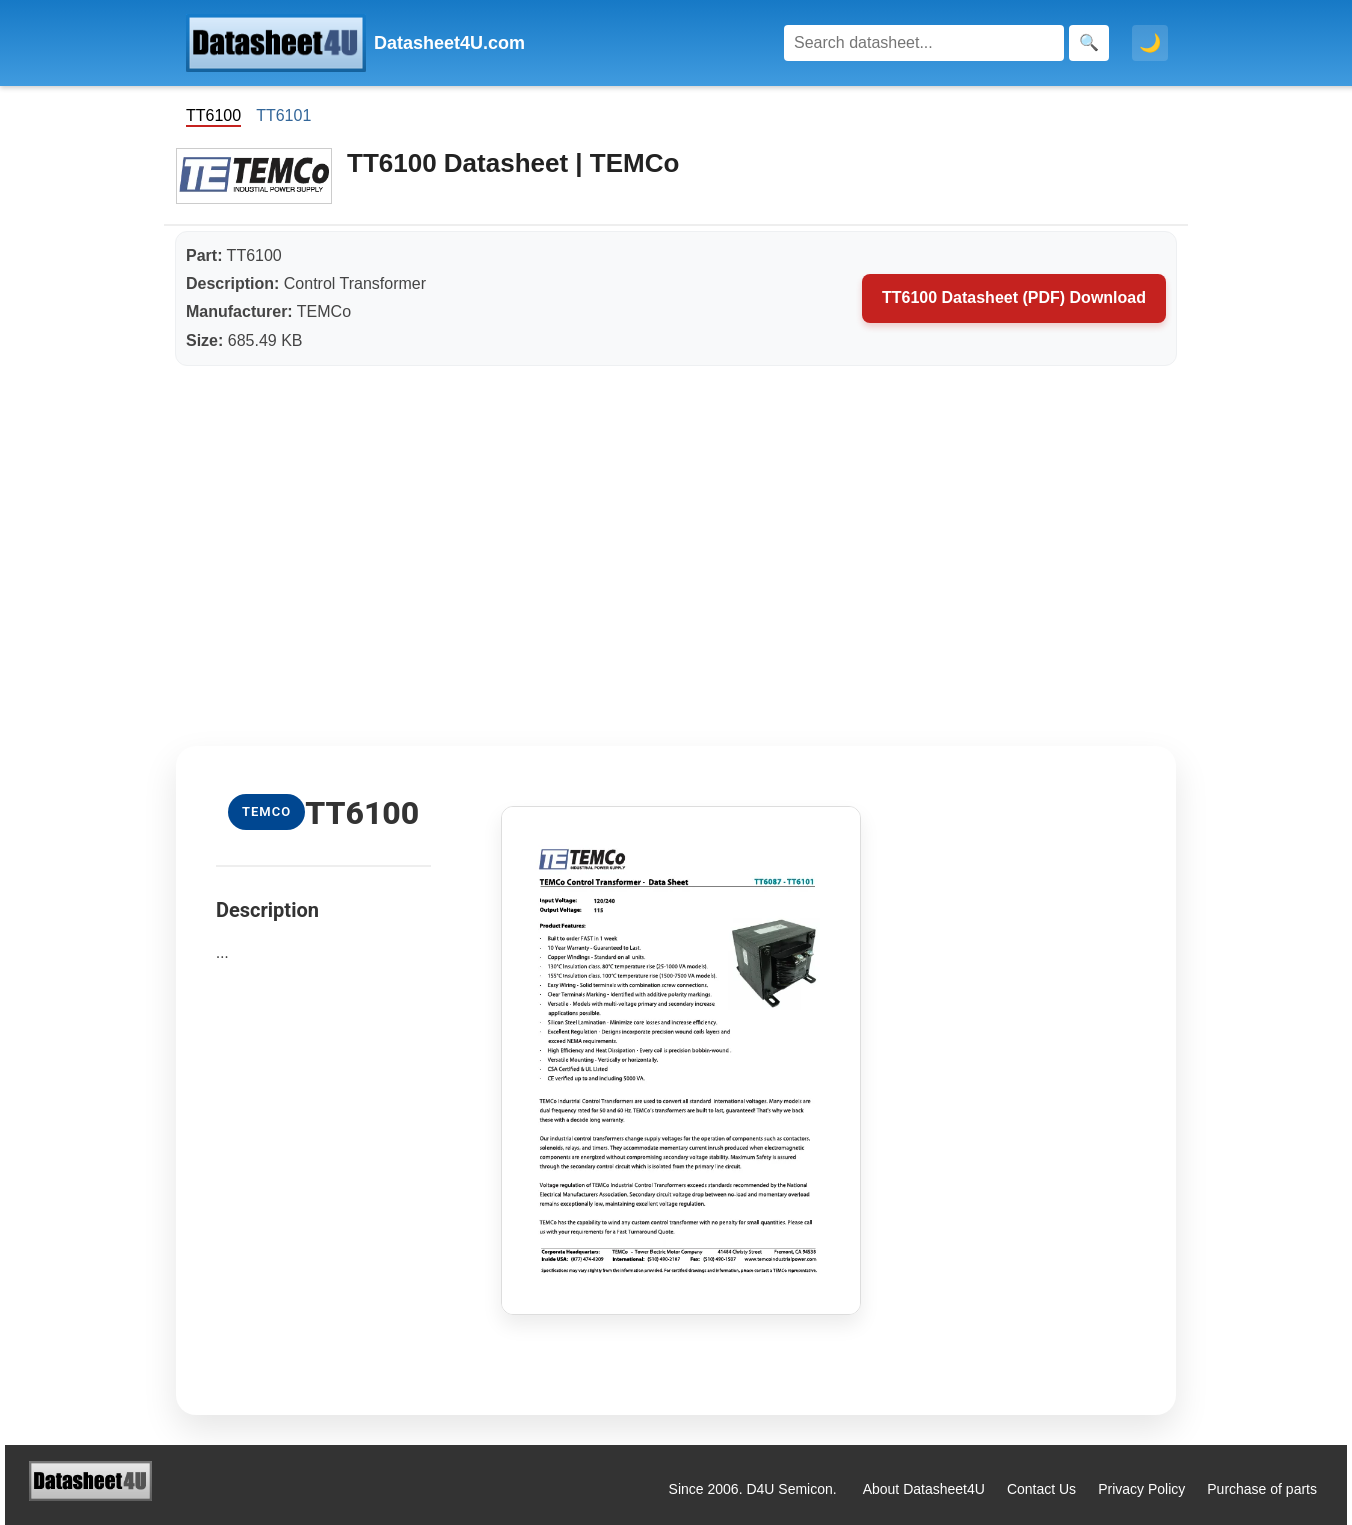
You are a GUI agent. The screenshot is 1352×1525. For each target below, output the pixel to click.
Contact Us (1041, 1489)
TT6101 (283, 115)
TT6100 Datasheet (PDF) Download (1014, 297)
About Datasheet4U (924, 1489)
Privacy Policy (1141, 1489)
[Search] (924, 43)
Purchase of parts (1262, 1489)
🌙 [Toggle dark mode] (1150, 43)
